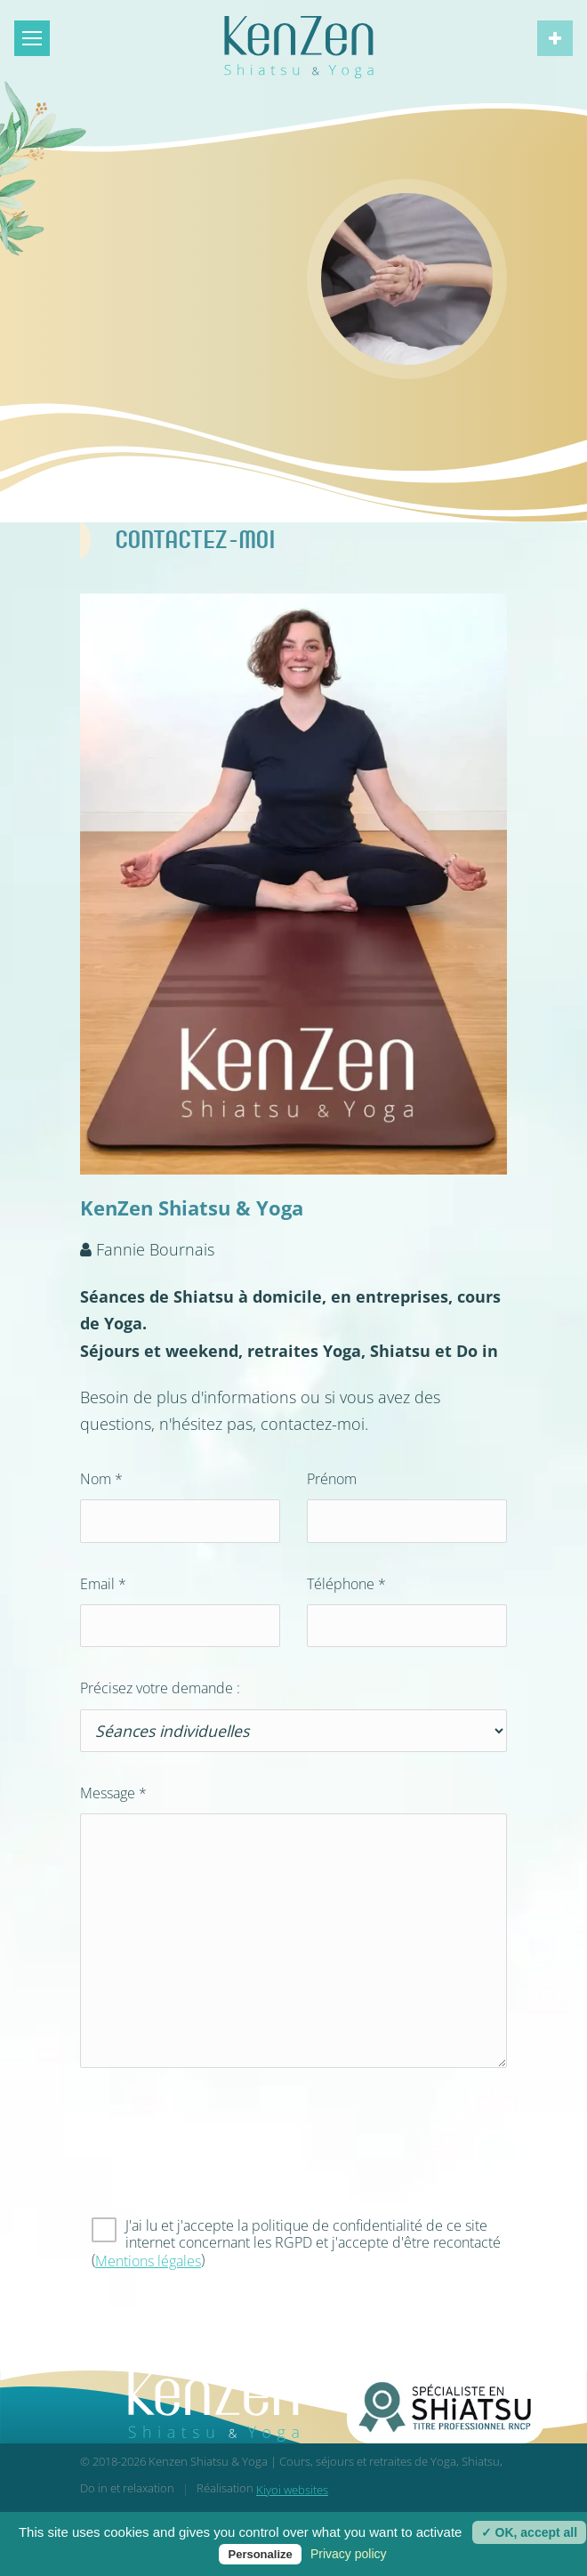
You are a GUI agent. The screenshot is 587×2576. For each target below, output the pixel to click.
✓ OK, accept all (529, 2532)
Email (103, 1584)
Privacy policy (348, 2554)
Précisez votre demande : (160, 1688)
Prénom (332, 1479)
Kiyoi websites (292, 2490)
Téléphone (346, 1584)
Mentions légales (148, 2261)
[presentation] (215, 2156)
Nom (101, 1479)
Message (113, 1793)
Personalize (260, 2554)
